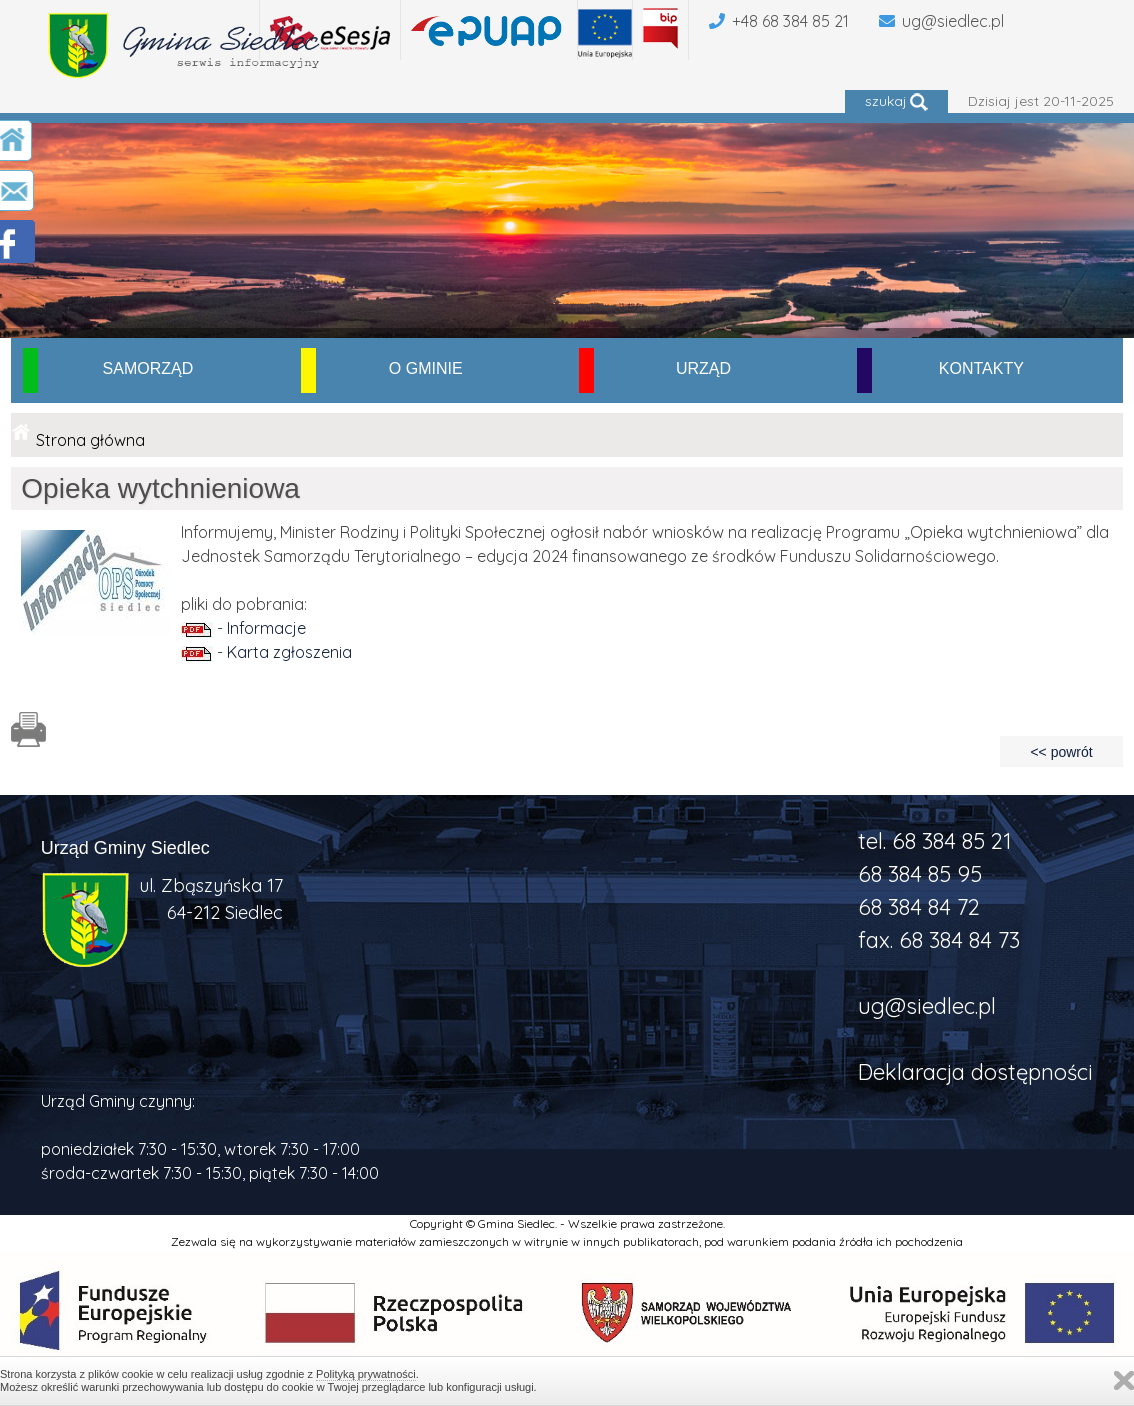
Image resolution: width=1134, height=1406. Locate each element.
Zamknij (1124, 1380)
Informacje (266, 628)
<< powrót (1061, 752)
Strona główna (90, 440)
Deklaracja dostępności (975, 1072)
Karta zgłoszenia (289, 652)
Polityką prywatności (366, 1374)
